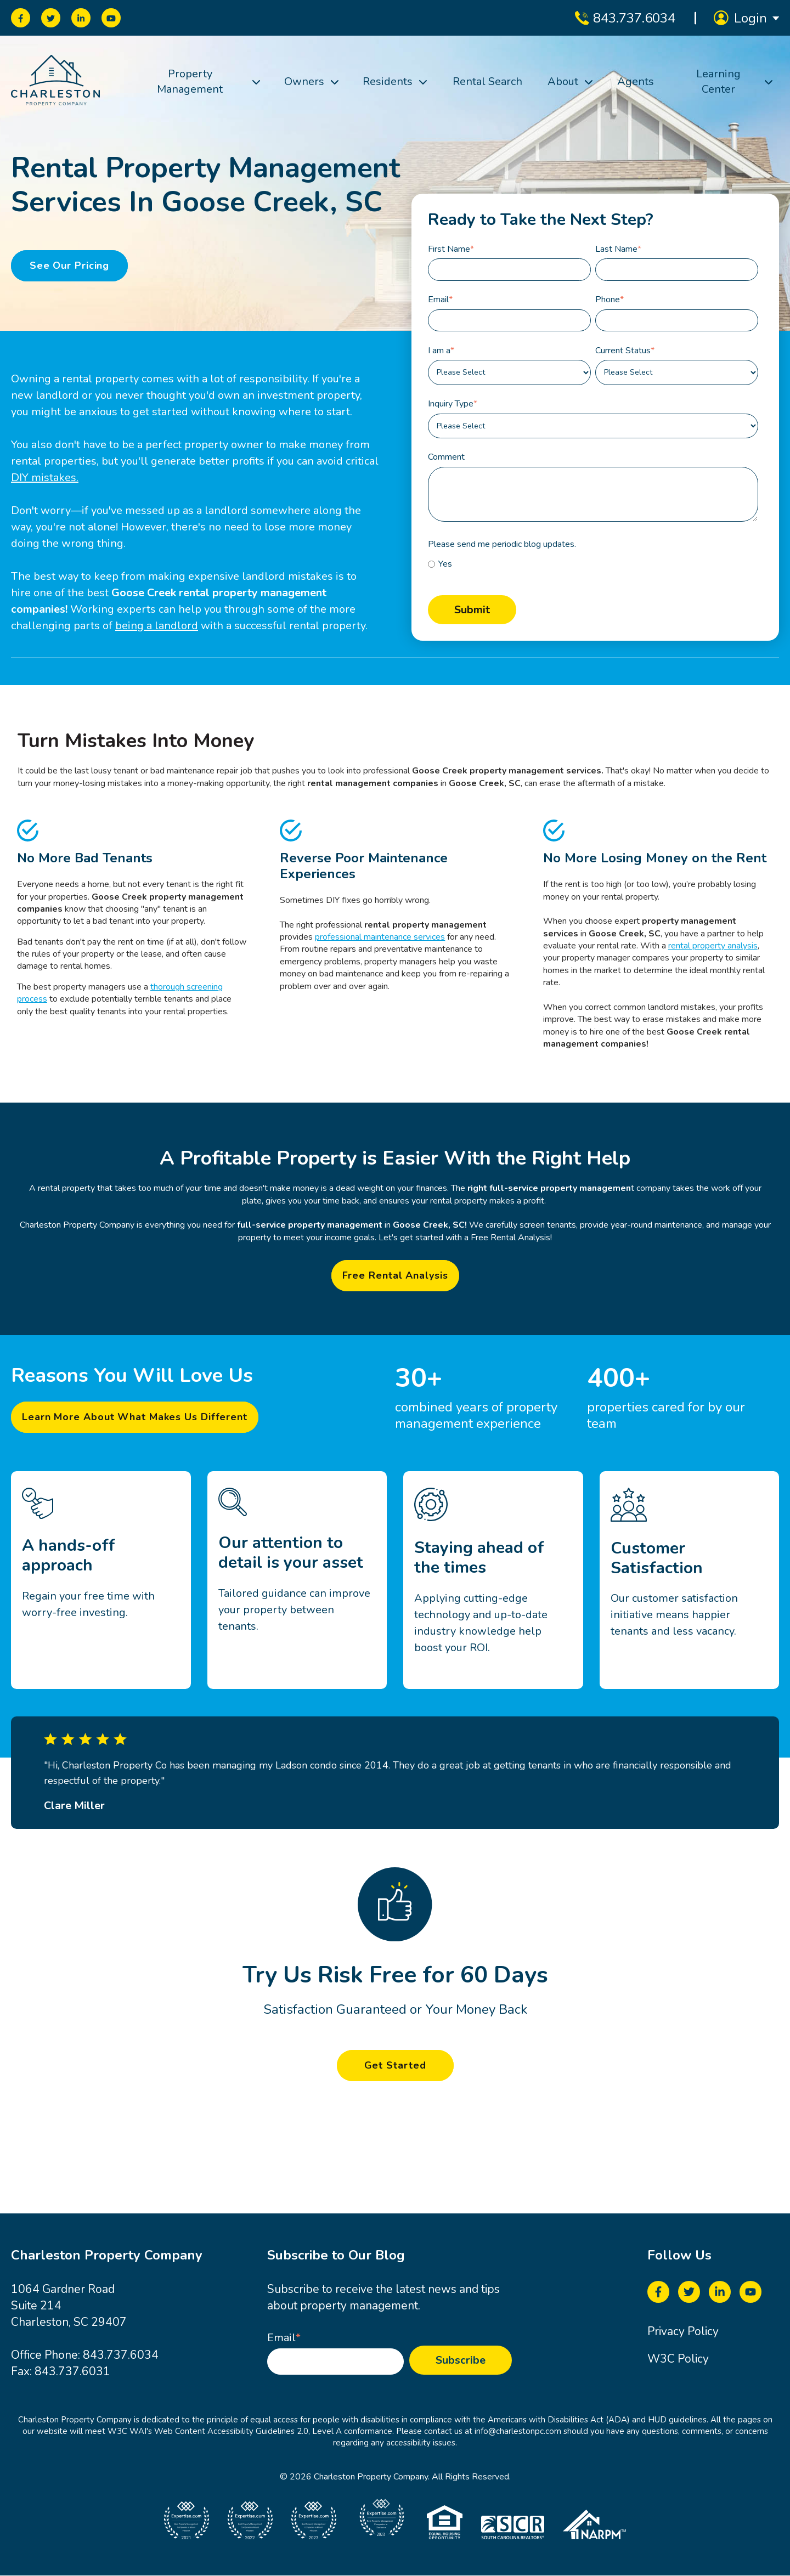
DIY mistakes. (44, 477)
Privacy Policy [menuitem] (683, 2331)
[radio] (593, 563)
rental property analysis (713, 946)
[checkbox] (593, 563)
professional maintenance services (380, 937)
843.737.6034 (121, 2355)
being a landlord (156, 625)
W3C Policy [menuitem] (678, 2358)
